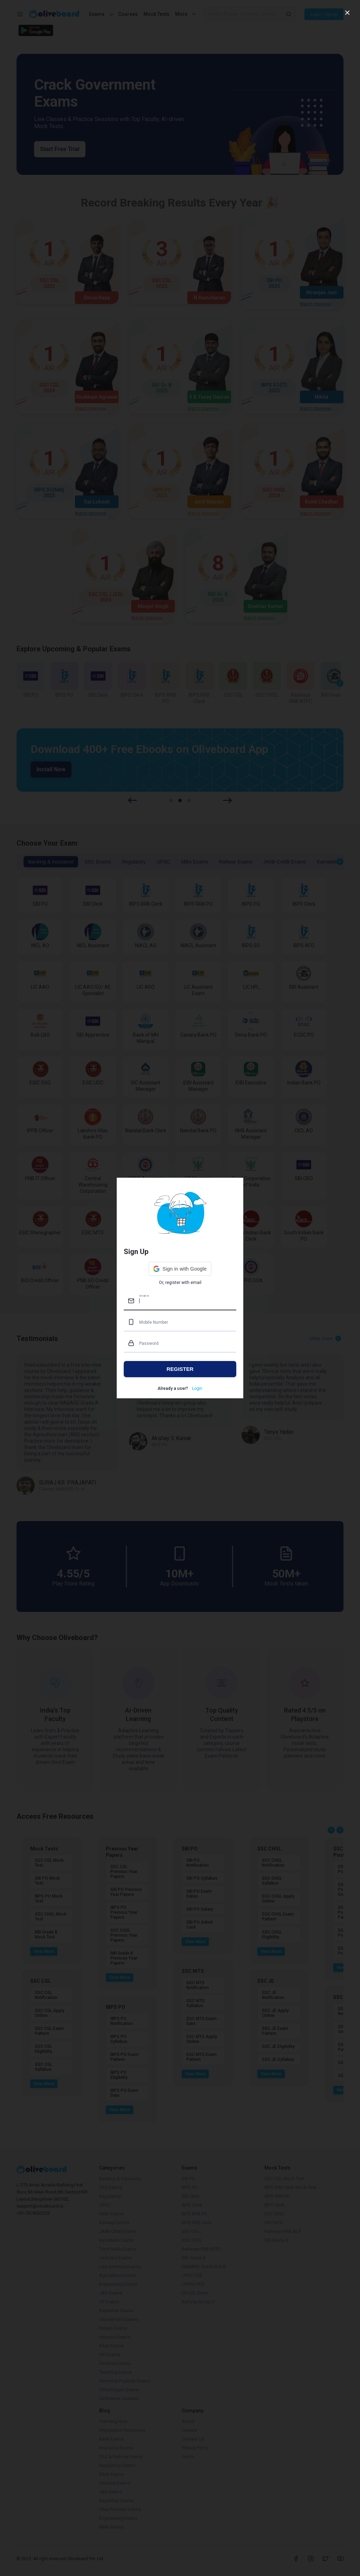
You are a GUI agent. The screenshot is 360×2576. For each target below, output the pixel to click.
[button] (180, 1269)
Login (197, 1388)
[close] (347, 12)
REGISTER (180, 1369)
